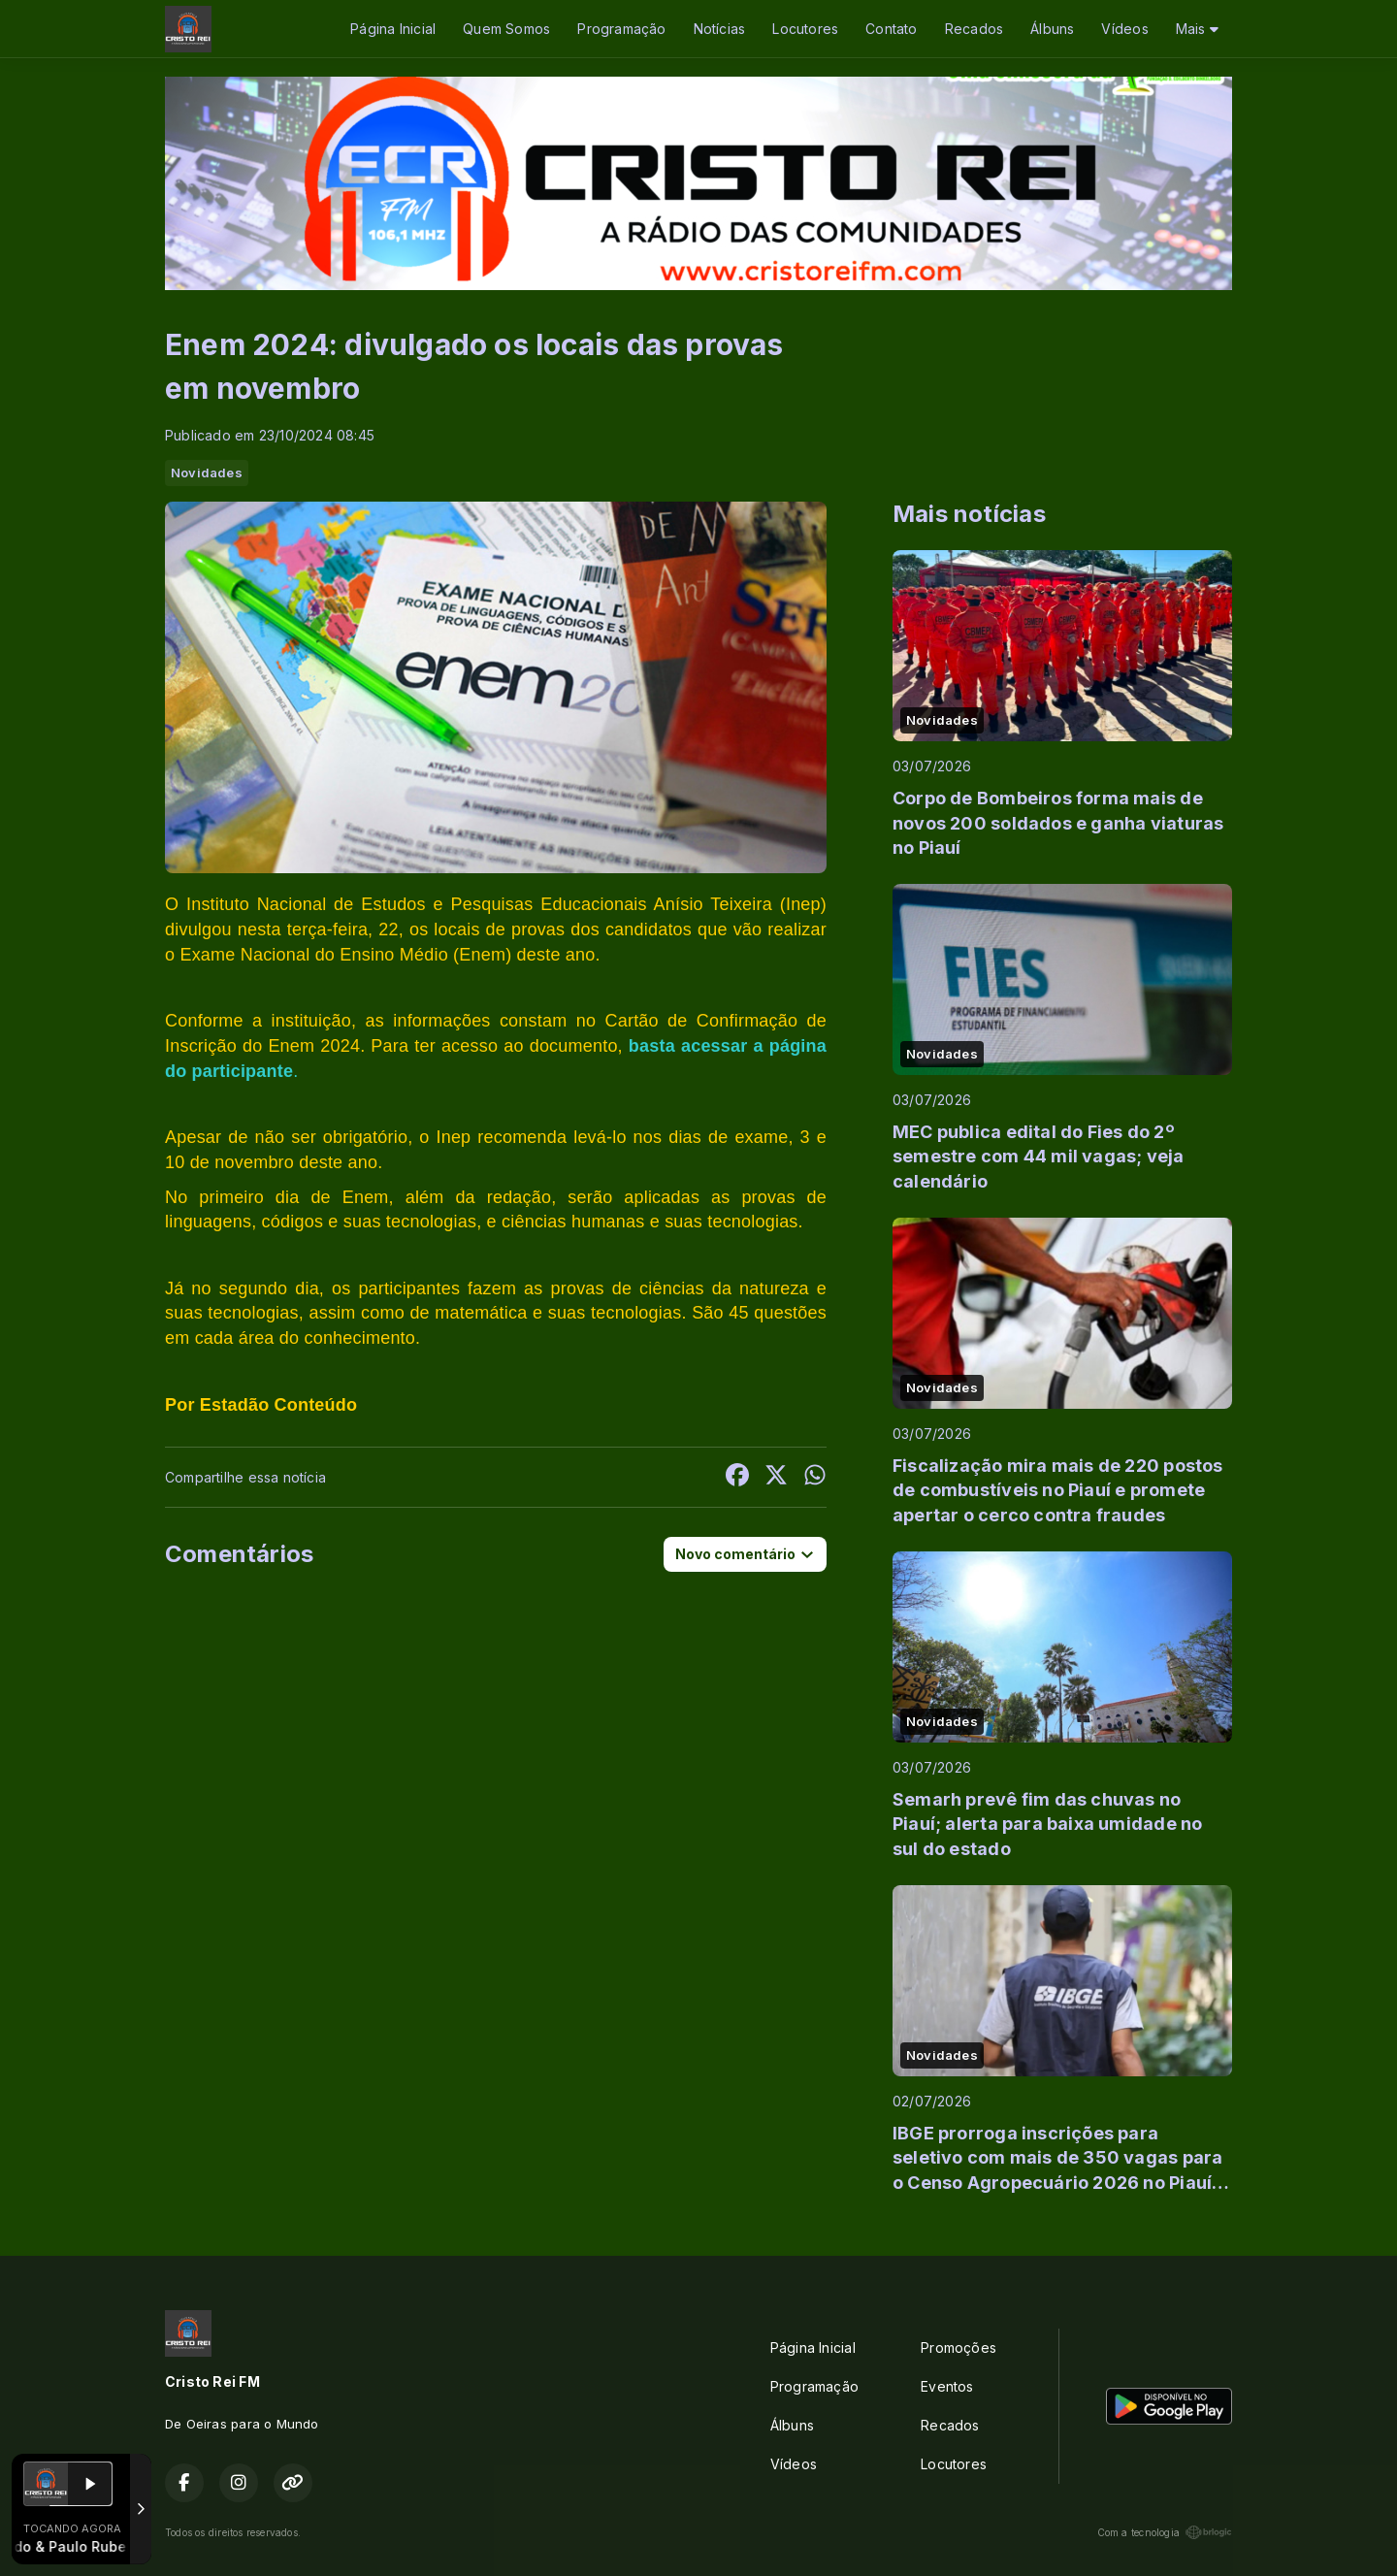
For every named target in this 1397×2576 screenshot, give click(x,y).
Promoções (958, 2347)
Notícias (720, 28)
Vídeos (1124, 28)
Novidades (207, 472)
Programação (621, 28)
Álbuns (1052, 28)
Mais (1197, 28)
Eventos (947, 2386)
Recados (974, 28)
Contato (891, 28)
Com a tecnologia (1164, 2532)
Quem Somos (506, 28)
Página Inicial (393, 28)
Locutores (805, 28)
